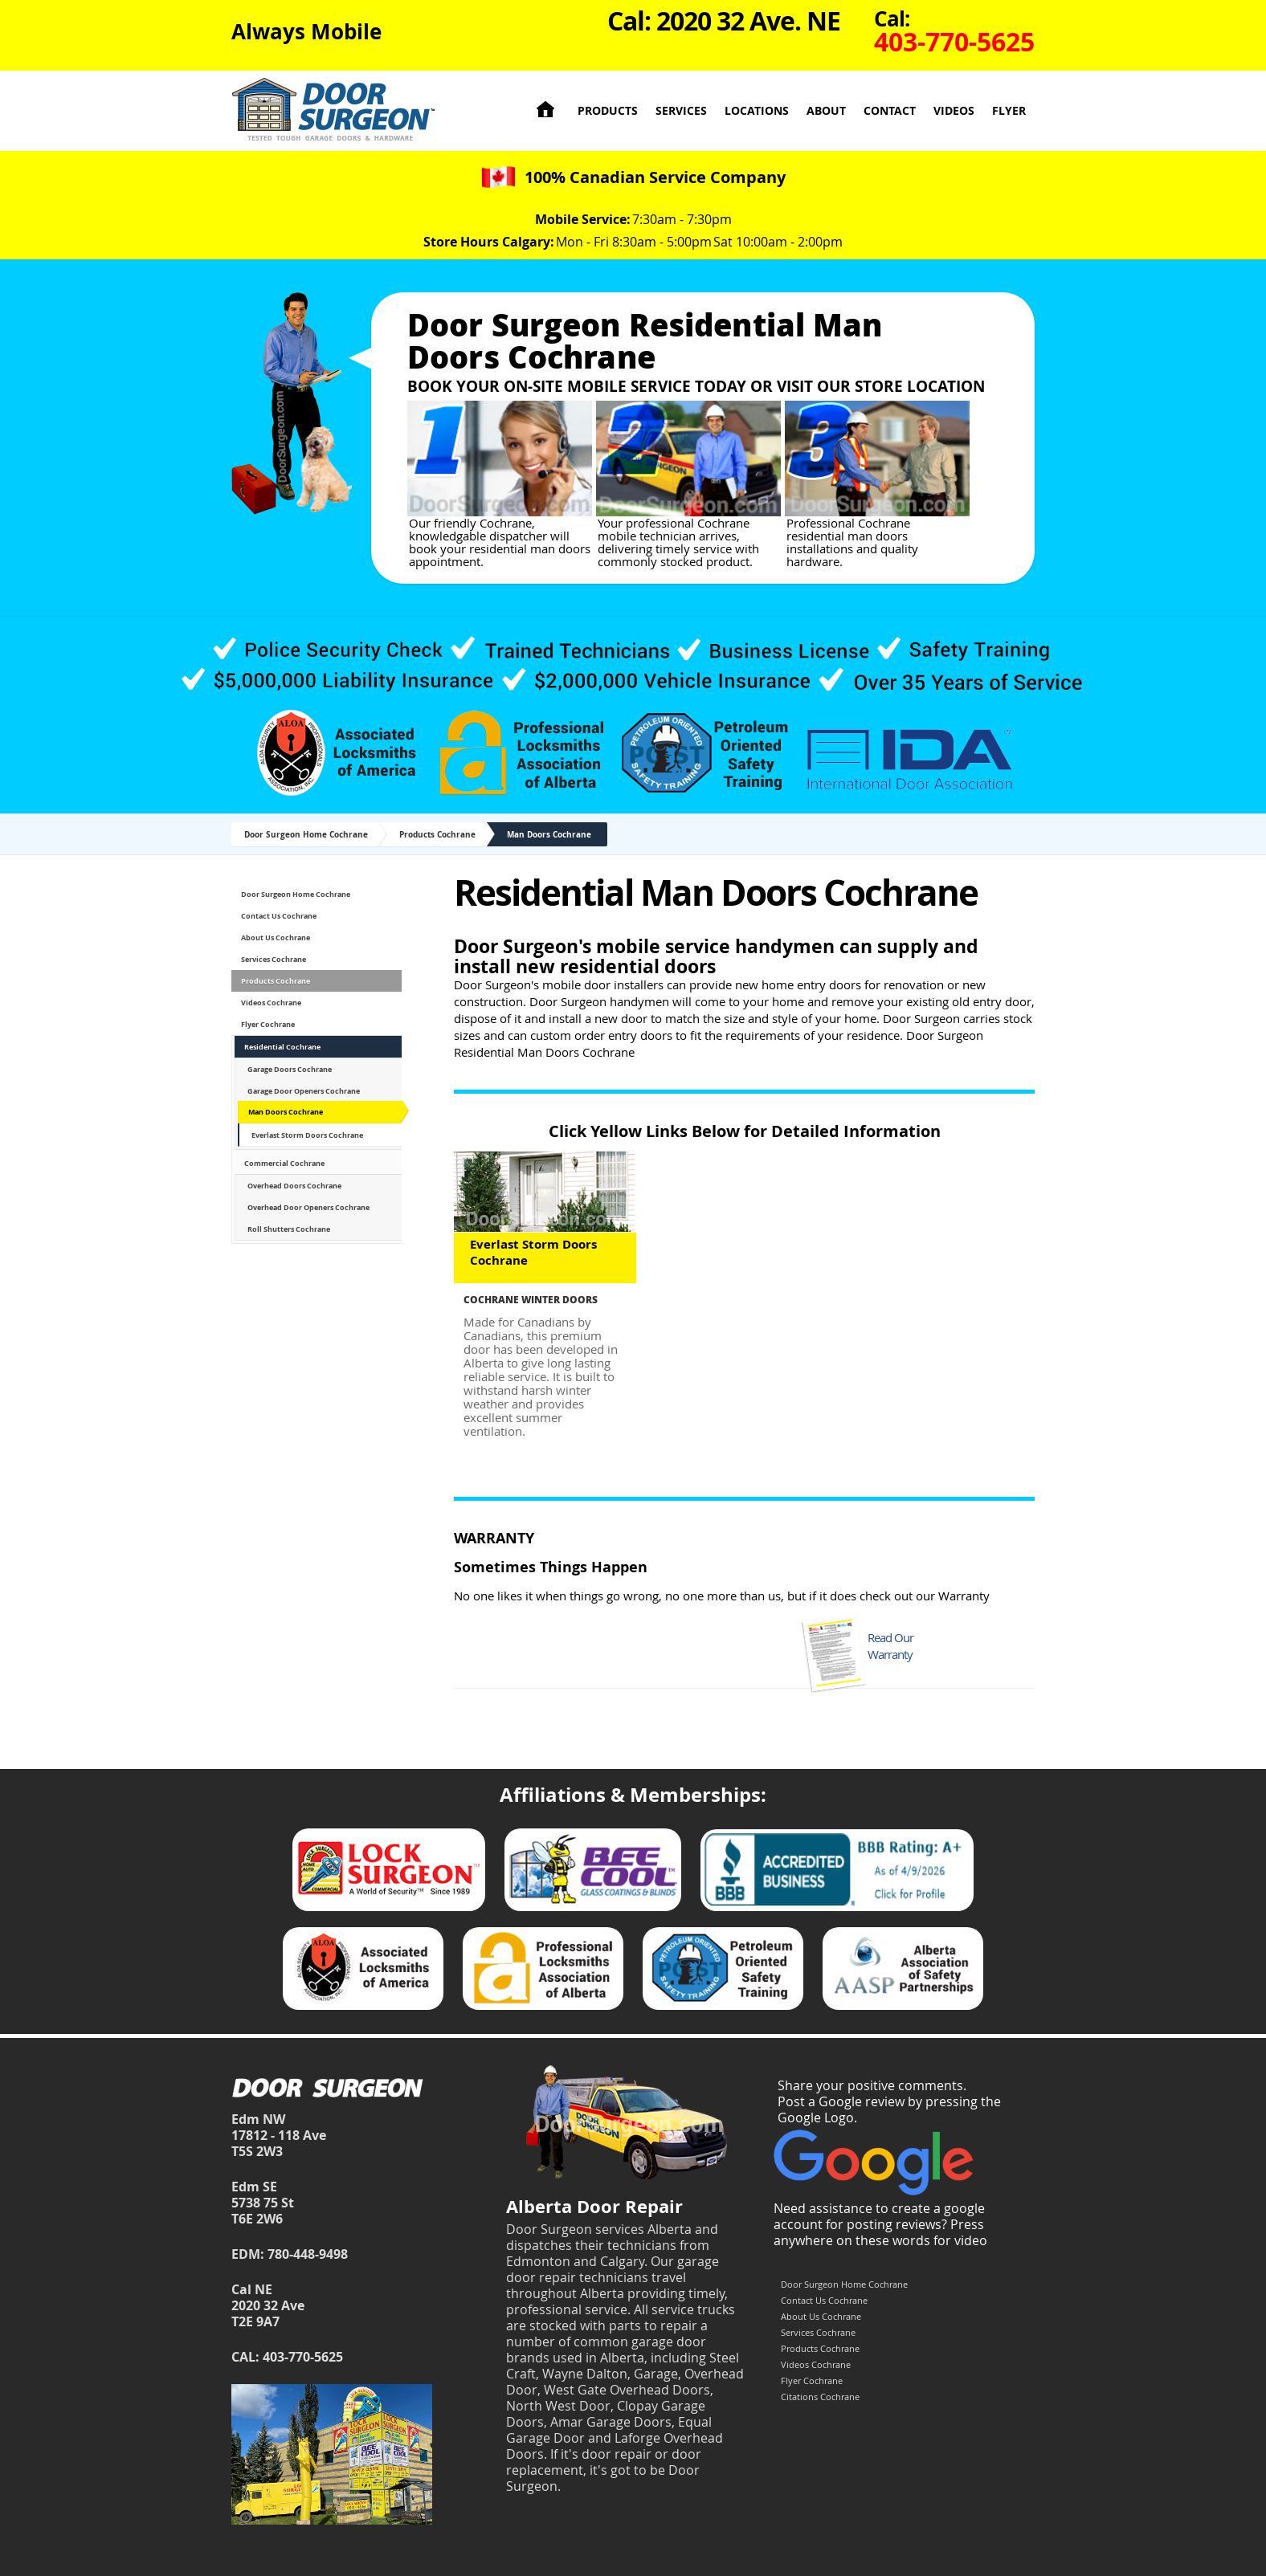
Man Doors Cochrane (549, 834)
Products (608, 110)
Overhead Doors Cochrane (294, 1185)
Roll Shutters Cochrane (288, 1229)
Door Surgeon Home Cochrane (306, 834)
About (826, 110)
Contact (890, 110)
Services (681, 110)
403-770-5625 (303, 2357)
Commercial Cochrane (284, 1163)
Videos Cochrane (271, 1002)
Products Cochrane (437, 834)
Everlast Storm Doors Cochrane (307, 1135)
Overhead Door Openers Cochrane (308, 1207)
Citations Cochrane (820, 2397)
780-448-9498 (307, 2254)
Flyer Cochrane (268, 1024)
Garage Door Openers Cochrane (303, 1091)
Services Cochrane (273, 959)
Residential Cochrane (282, 1046)
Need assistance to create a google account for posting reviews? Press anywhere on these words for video (880, 2224)
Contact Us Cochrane (278, 916)
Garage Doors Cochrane (289, 1069)
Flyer (1009, 110)
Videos (953, 110)
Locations (757, 110)
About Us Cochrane (275, 937)
